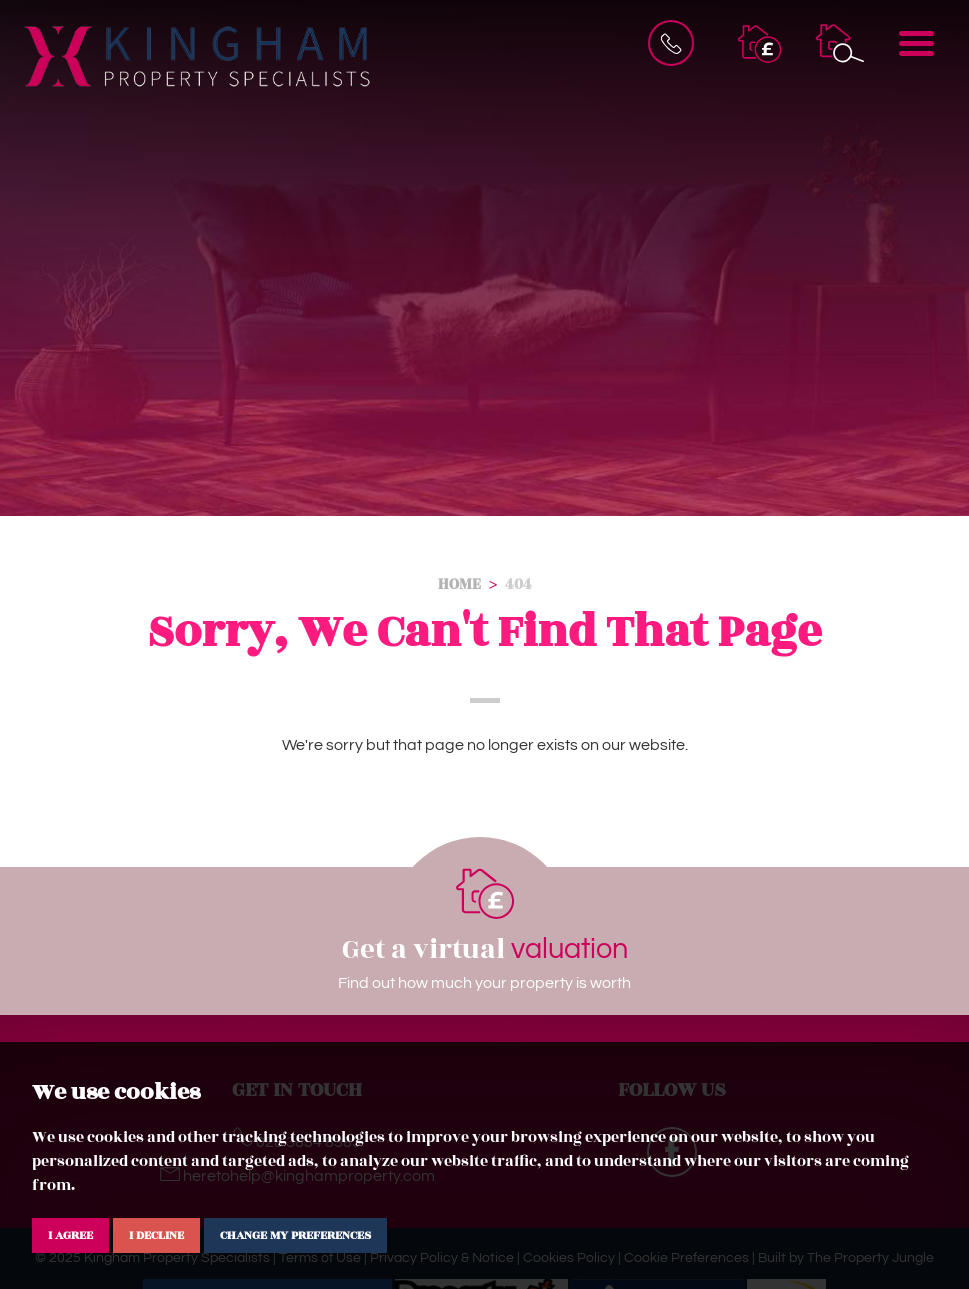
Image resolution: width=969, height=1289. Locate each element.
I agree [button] (70, 1235)
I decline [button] (156, 1235)
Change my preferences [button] (295, 1235)
